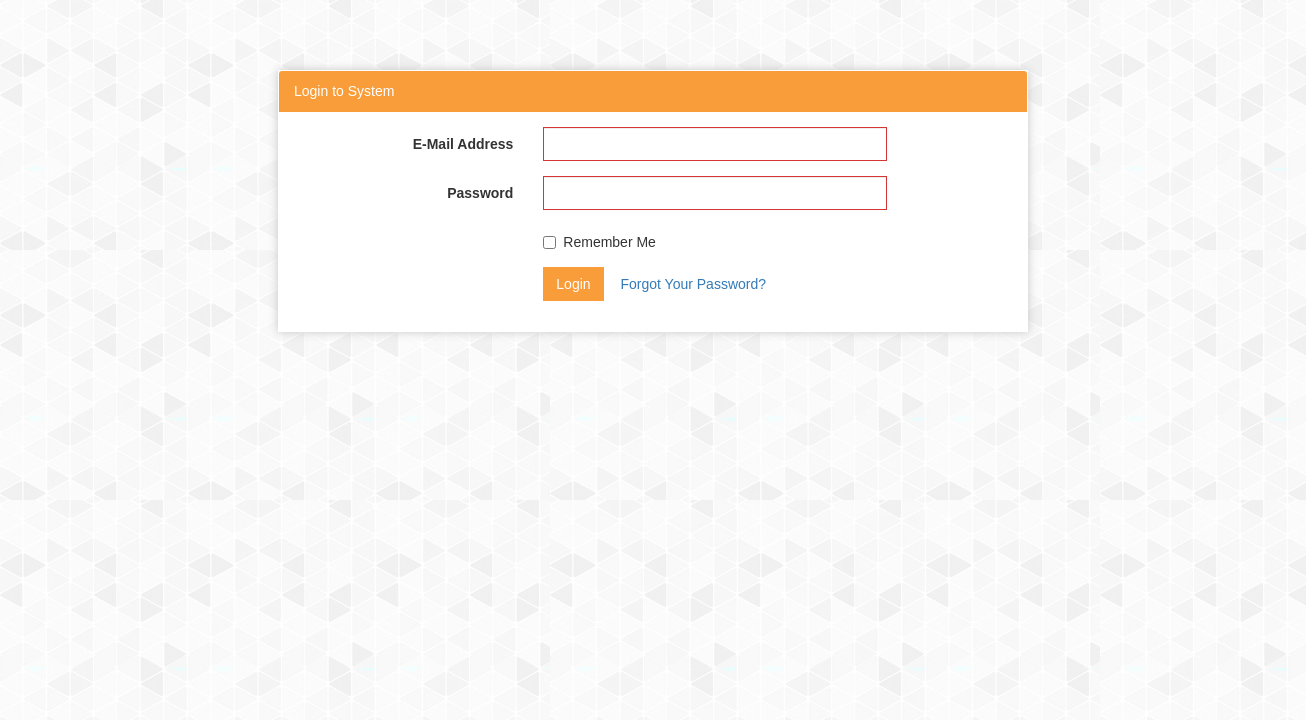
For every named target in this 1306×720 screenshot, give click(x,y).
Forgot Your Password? (693, 284)
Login (573, 284)
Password (480, 193)
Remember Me (599, 242)
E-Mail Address (463, 144)
